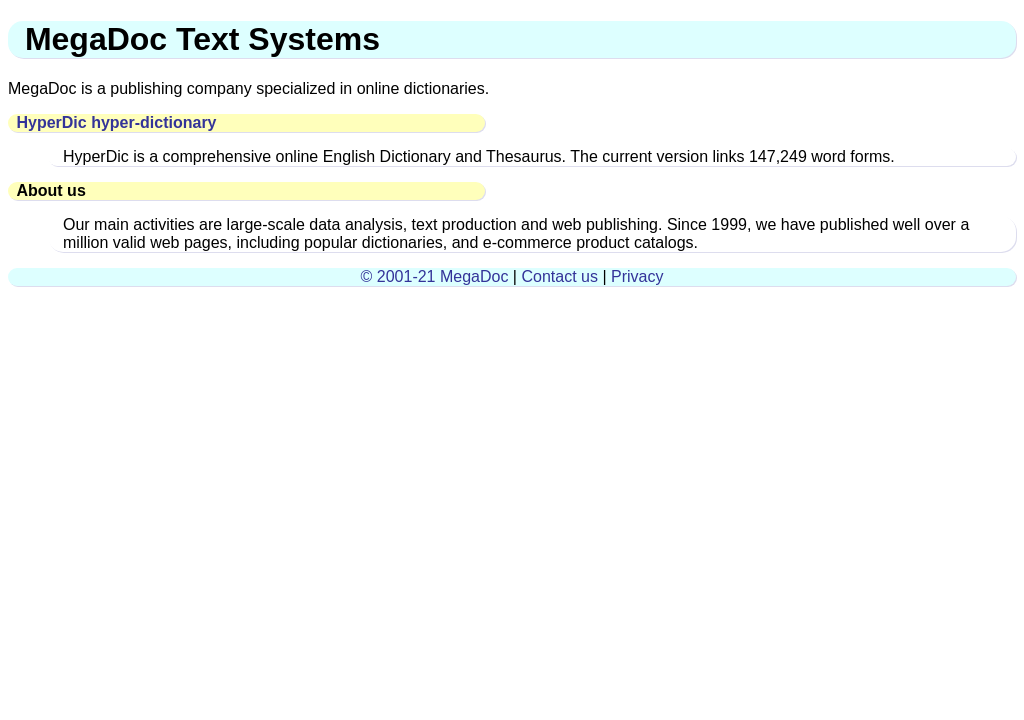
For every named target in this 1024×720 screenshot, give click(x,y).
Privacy (637, 276)
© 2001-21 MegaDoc (435, 276)
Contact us (559, 276)
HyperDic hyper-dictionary (116, 122)
